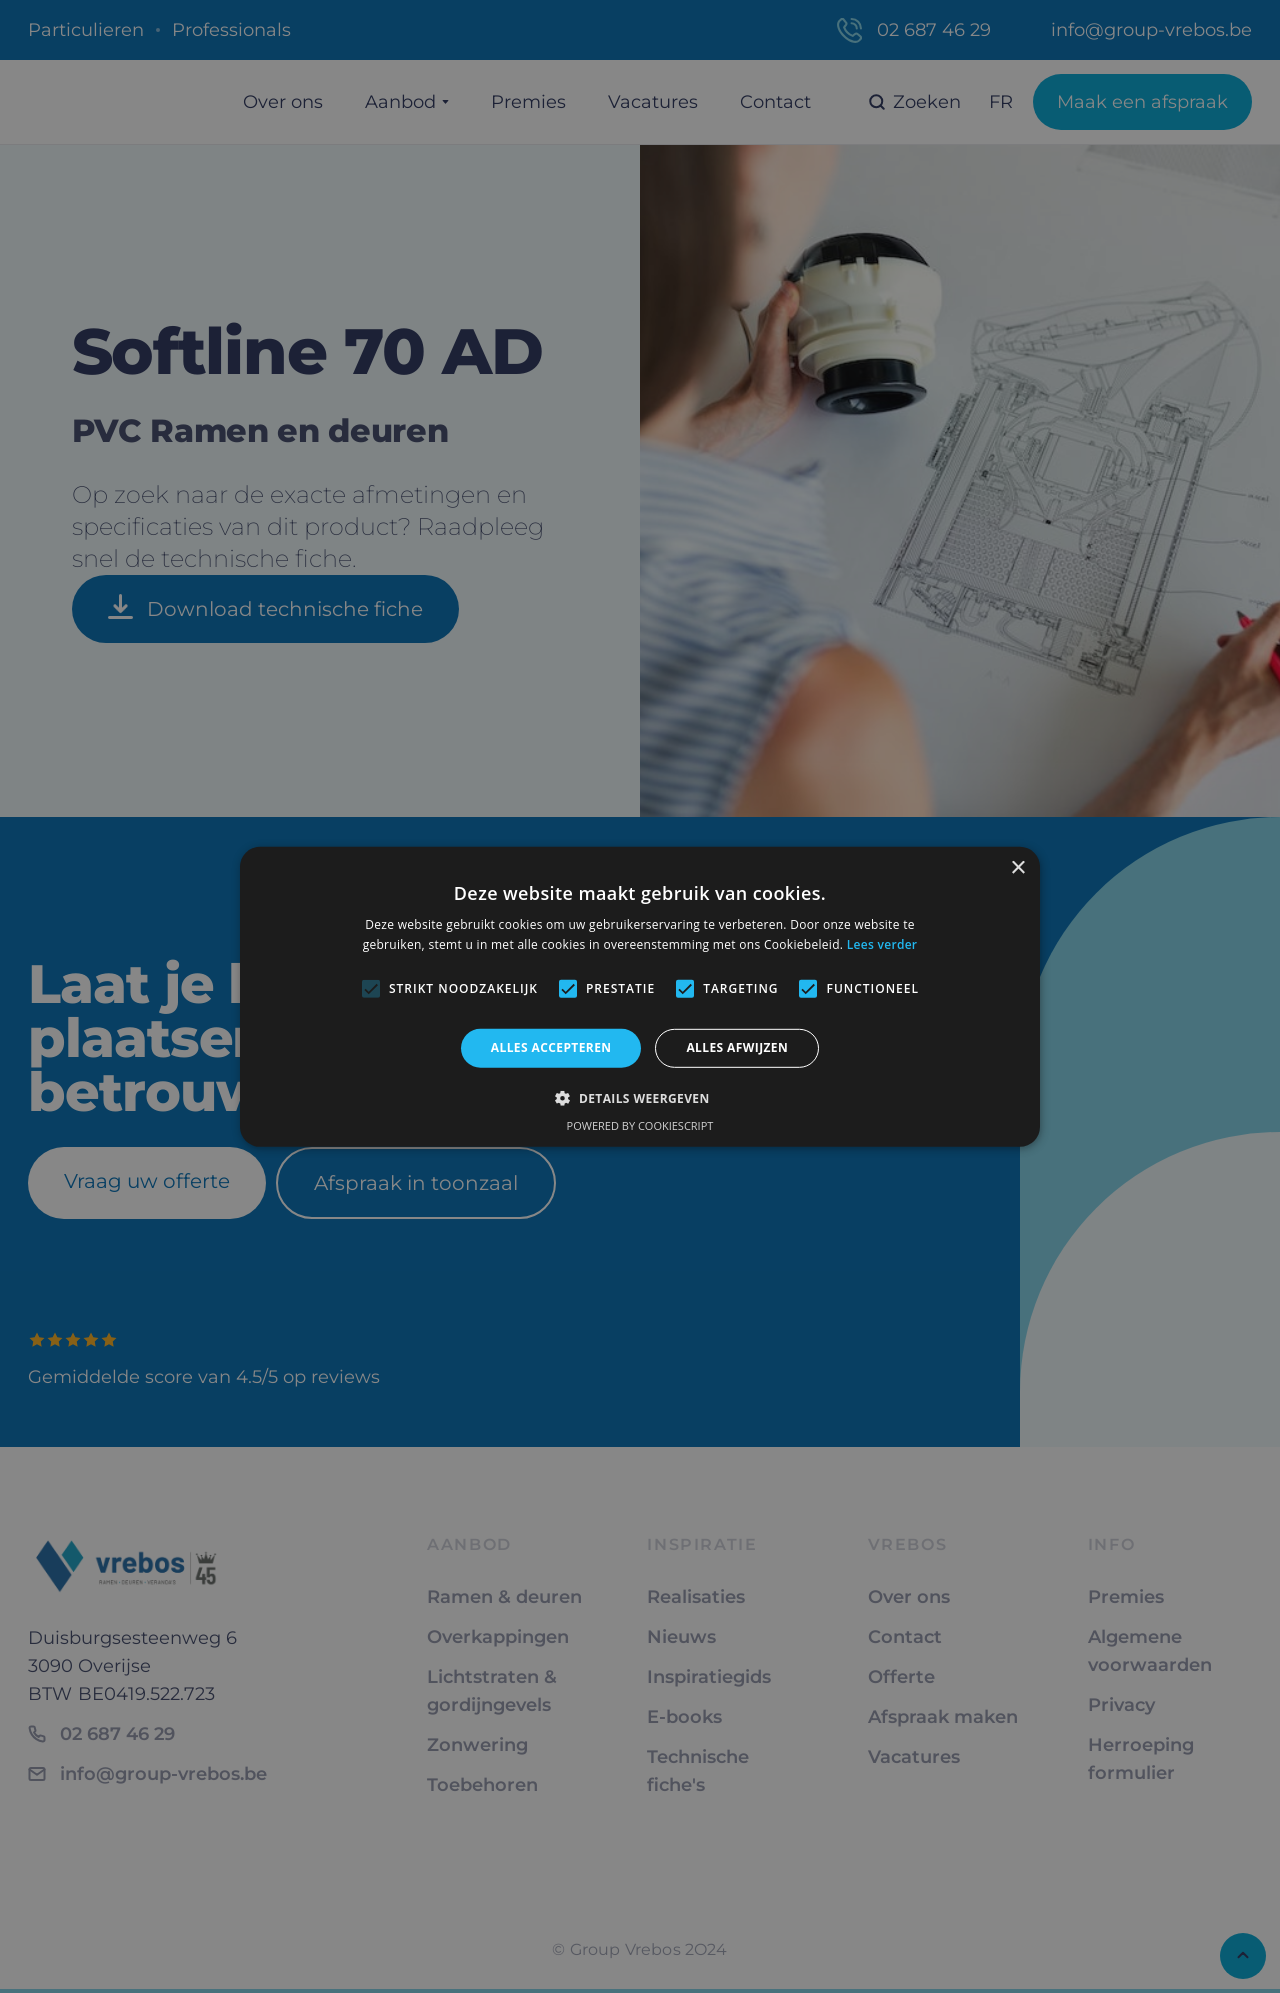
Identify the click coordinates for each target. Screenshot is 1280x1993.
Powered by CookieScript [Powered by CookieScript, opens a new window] (640, 1125)
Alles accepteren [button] (551, 1047)
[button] (639, 1098)
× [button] (1017, 867)
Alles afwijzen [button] (737, 1047)
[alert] (640, 996)
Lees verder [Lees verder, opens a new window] (882, 944)
